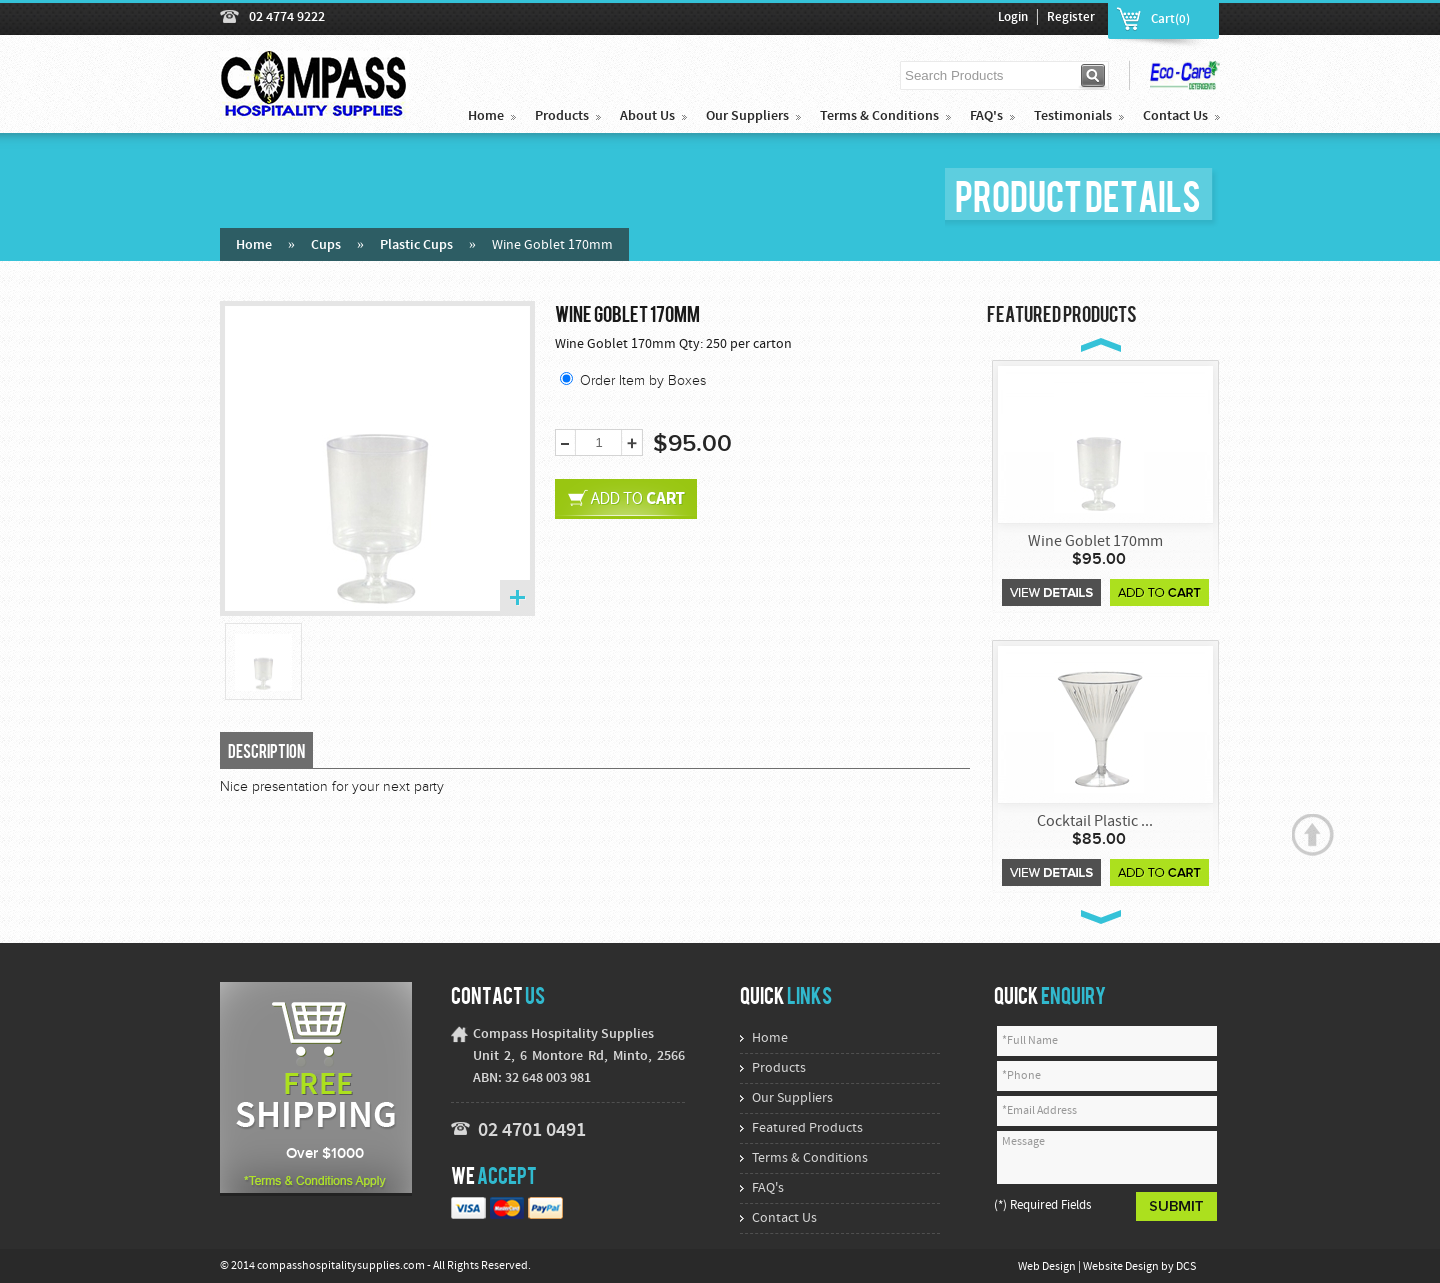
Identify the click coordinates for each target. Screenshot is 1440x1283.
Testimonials (1073, 116)
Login (1013, 18)
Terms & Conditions (879, 116)
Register (1071, 18)
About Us (647, 116)
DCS (1186, 1267)
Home (486, 116)
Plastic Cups (416, 245)
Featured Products (807, 1128)
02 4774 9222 (287, 17)
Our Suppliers (747, 116)
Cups (326, 245)
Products (562, 116)
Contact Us (1175, 116)
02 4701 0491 (532, 1131)
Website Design (1122, 1267)
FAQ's (986, 116)
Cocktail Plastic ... (1095, 822)
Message (1107, 1157)
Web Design (1048, 1267)
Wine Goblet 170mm (1095, 542)
